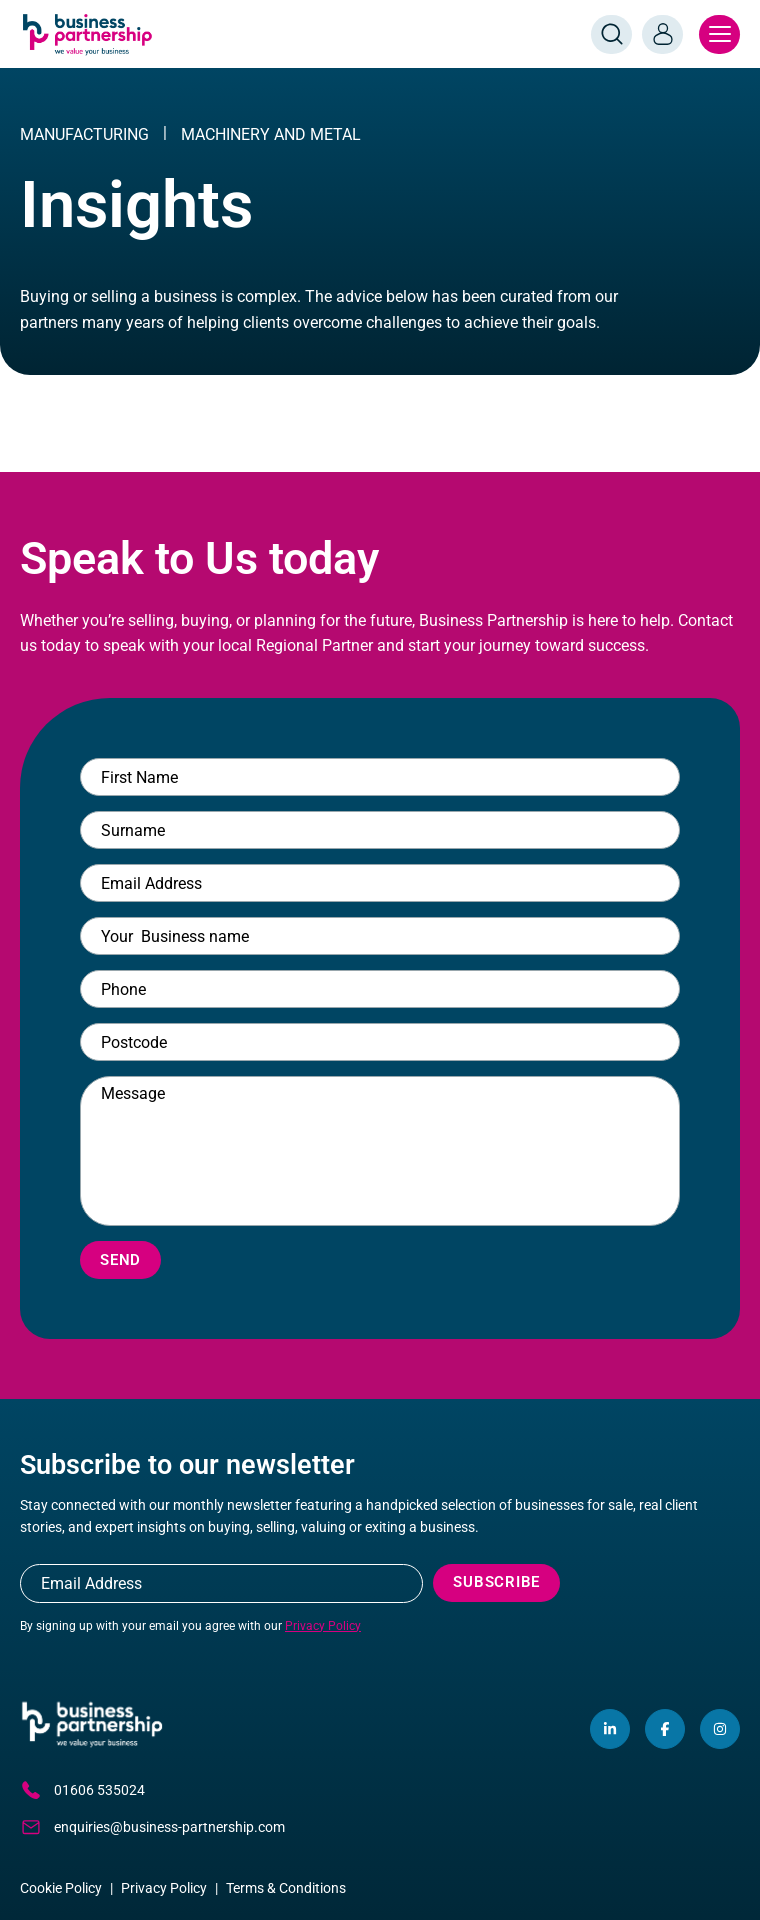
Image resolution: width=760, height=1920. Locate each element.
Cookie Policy (61, 1888)
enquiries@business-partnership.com (152, 1827)
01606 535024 (82, 1790)
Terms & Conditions (286, 1888)
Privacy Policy (323, 1626)
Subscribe (496, 1582)
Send (120, 1260)
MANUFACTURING (84, 134)
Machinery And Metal (271, 134)
